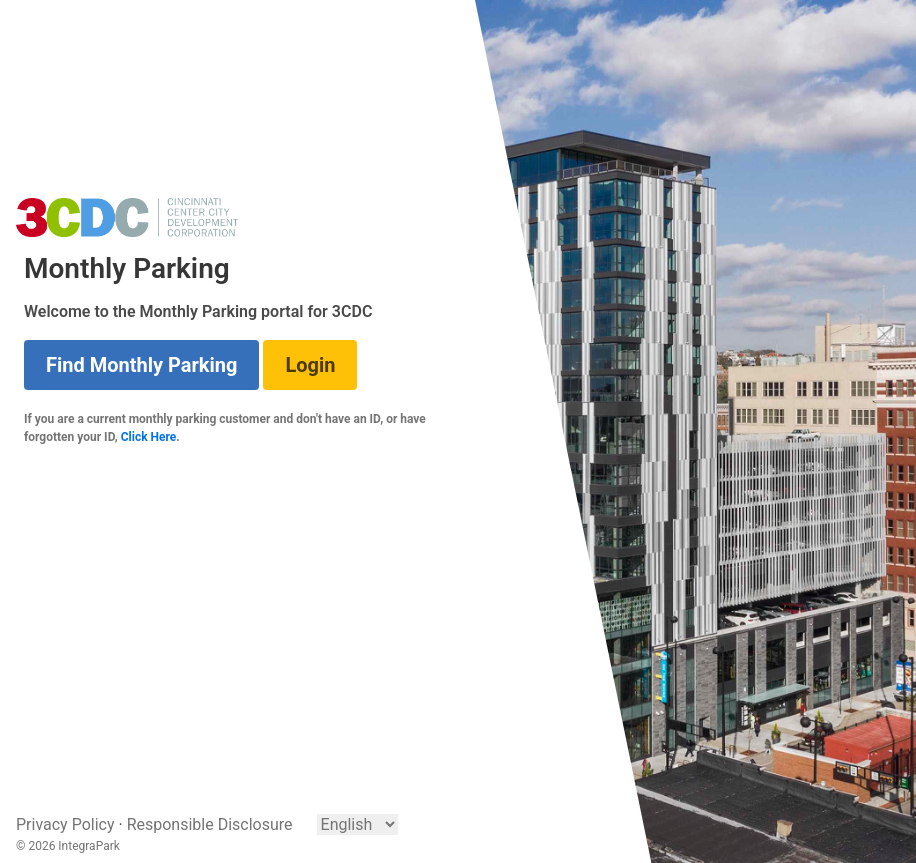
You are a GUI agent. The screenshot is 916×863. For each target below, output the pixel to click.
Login (310, 365)
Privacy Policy (65, 824)
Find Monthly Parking (141, 365)
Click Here (149, 437)
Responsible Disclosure (210, 824)
